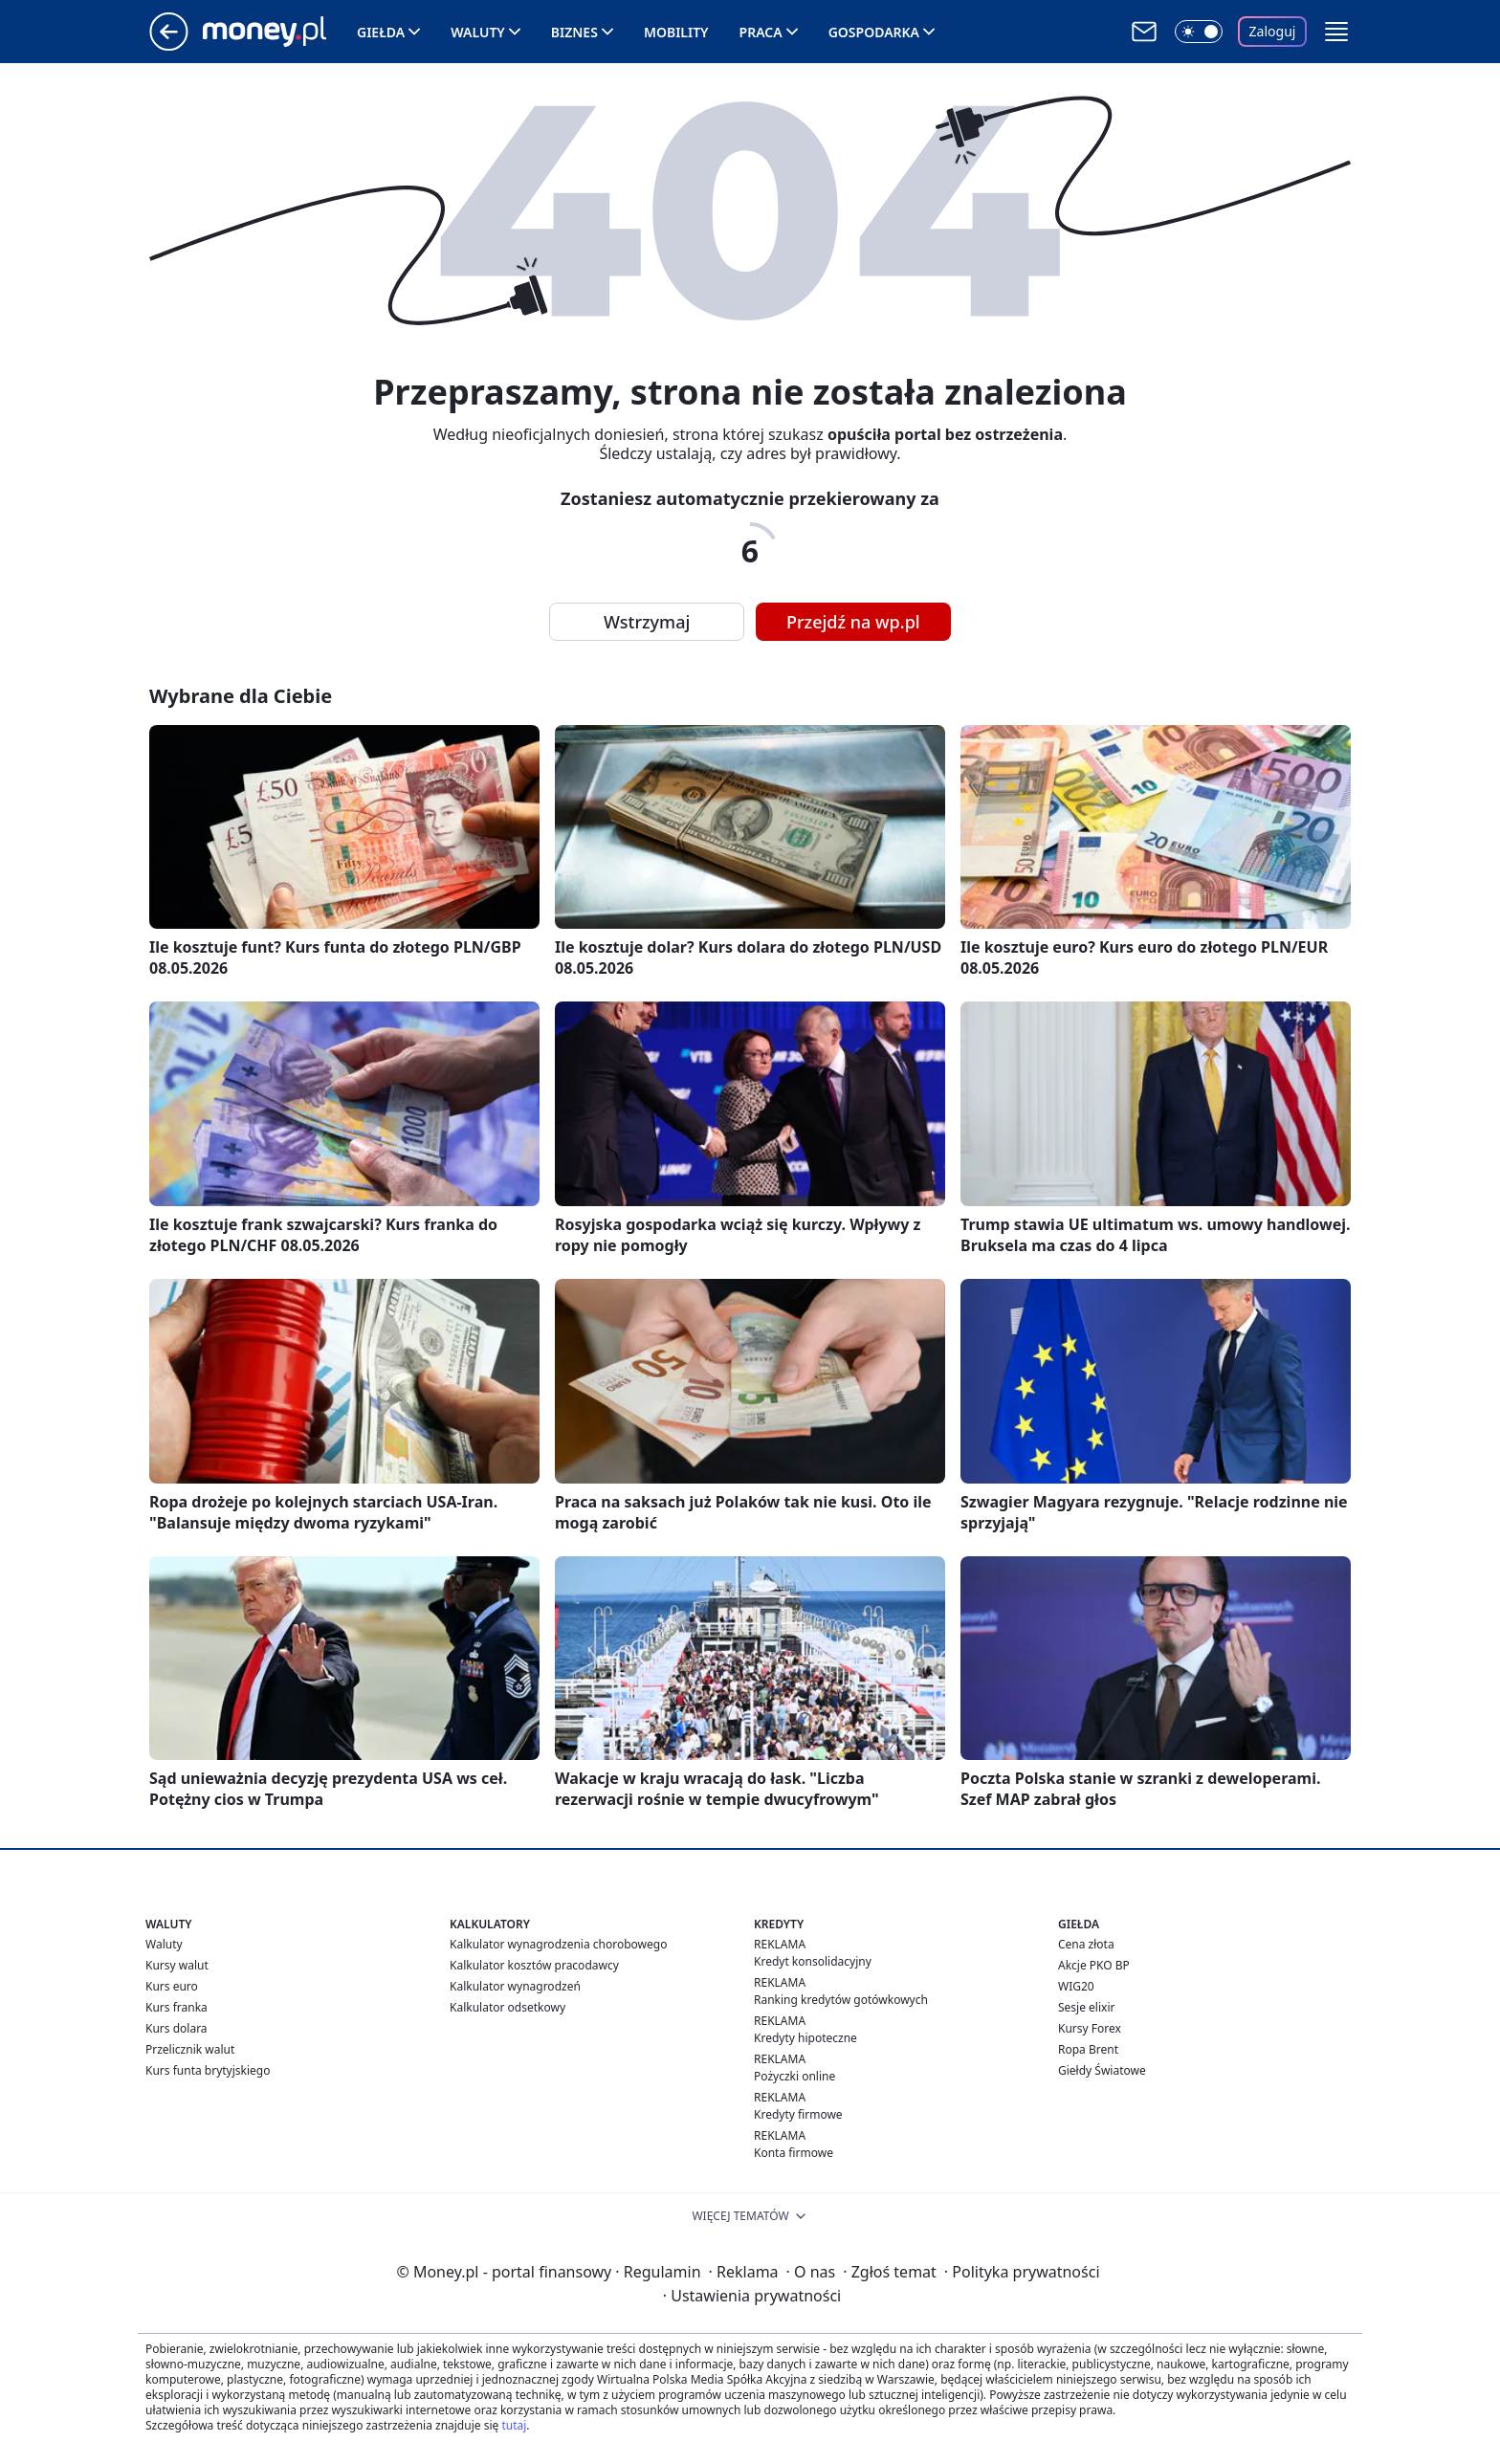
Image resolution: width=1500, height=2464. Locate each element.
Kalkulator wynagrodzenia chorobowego (558, 1944)
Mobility (676, 32)
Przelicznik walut (189, 2049)
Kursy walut (177, 1965)
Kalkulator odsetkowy (507, 2007)
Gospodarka (873, 32)
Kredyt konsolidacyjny (812, 1961)
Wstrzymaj (647, 621)
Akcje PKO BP (1094, 1965)
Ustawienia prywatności (752, 2295)
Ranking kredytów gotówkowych (841, 1999)
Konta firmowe (793, 2153)
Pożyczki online (794, 2076)
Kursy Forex (1089, 2028)
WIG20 (1076, 1986)
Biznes (574, 32)
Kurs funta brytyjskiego (207, 2070)
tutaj (513, 2425)
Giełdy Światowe (1102, 2070)
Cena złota (1086, 1944)
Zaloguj (1272, 31)
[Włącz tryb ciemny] (1199, 31)
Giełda (381, 32)
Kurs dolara (176, 2028)
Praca (761, 32)
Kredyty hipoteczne (805, 2038)
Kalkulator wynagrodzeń (515, 1986)
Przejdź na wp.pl (853, 621)
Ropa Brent (1088, 2049)
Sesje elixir (1086, 2007)
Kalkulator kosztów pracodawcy (534, 1965)
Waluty (478, 32)
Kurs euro (171, 1986)
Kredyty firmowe (798, 2114)
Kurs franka (176, 2007)
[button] (1336, 31)
